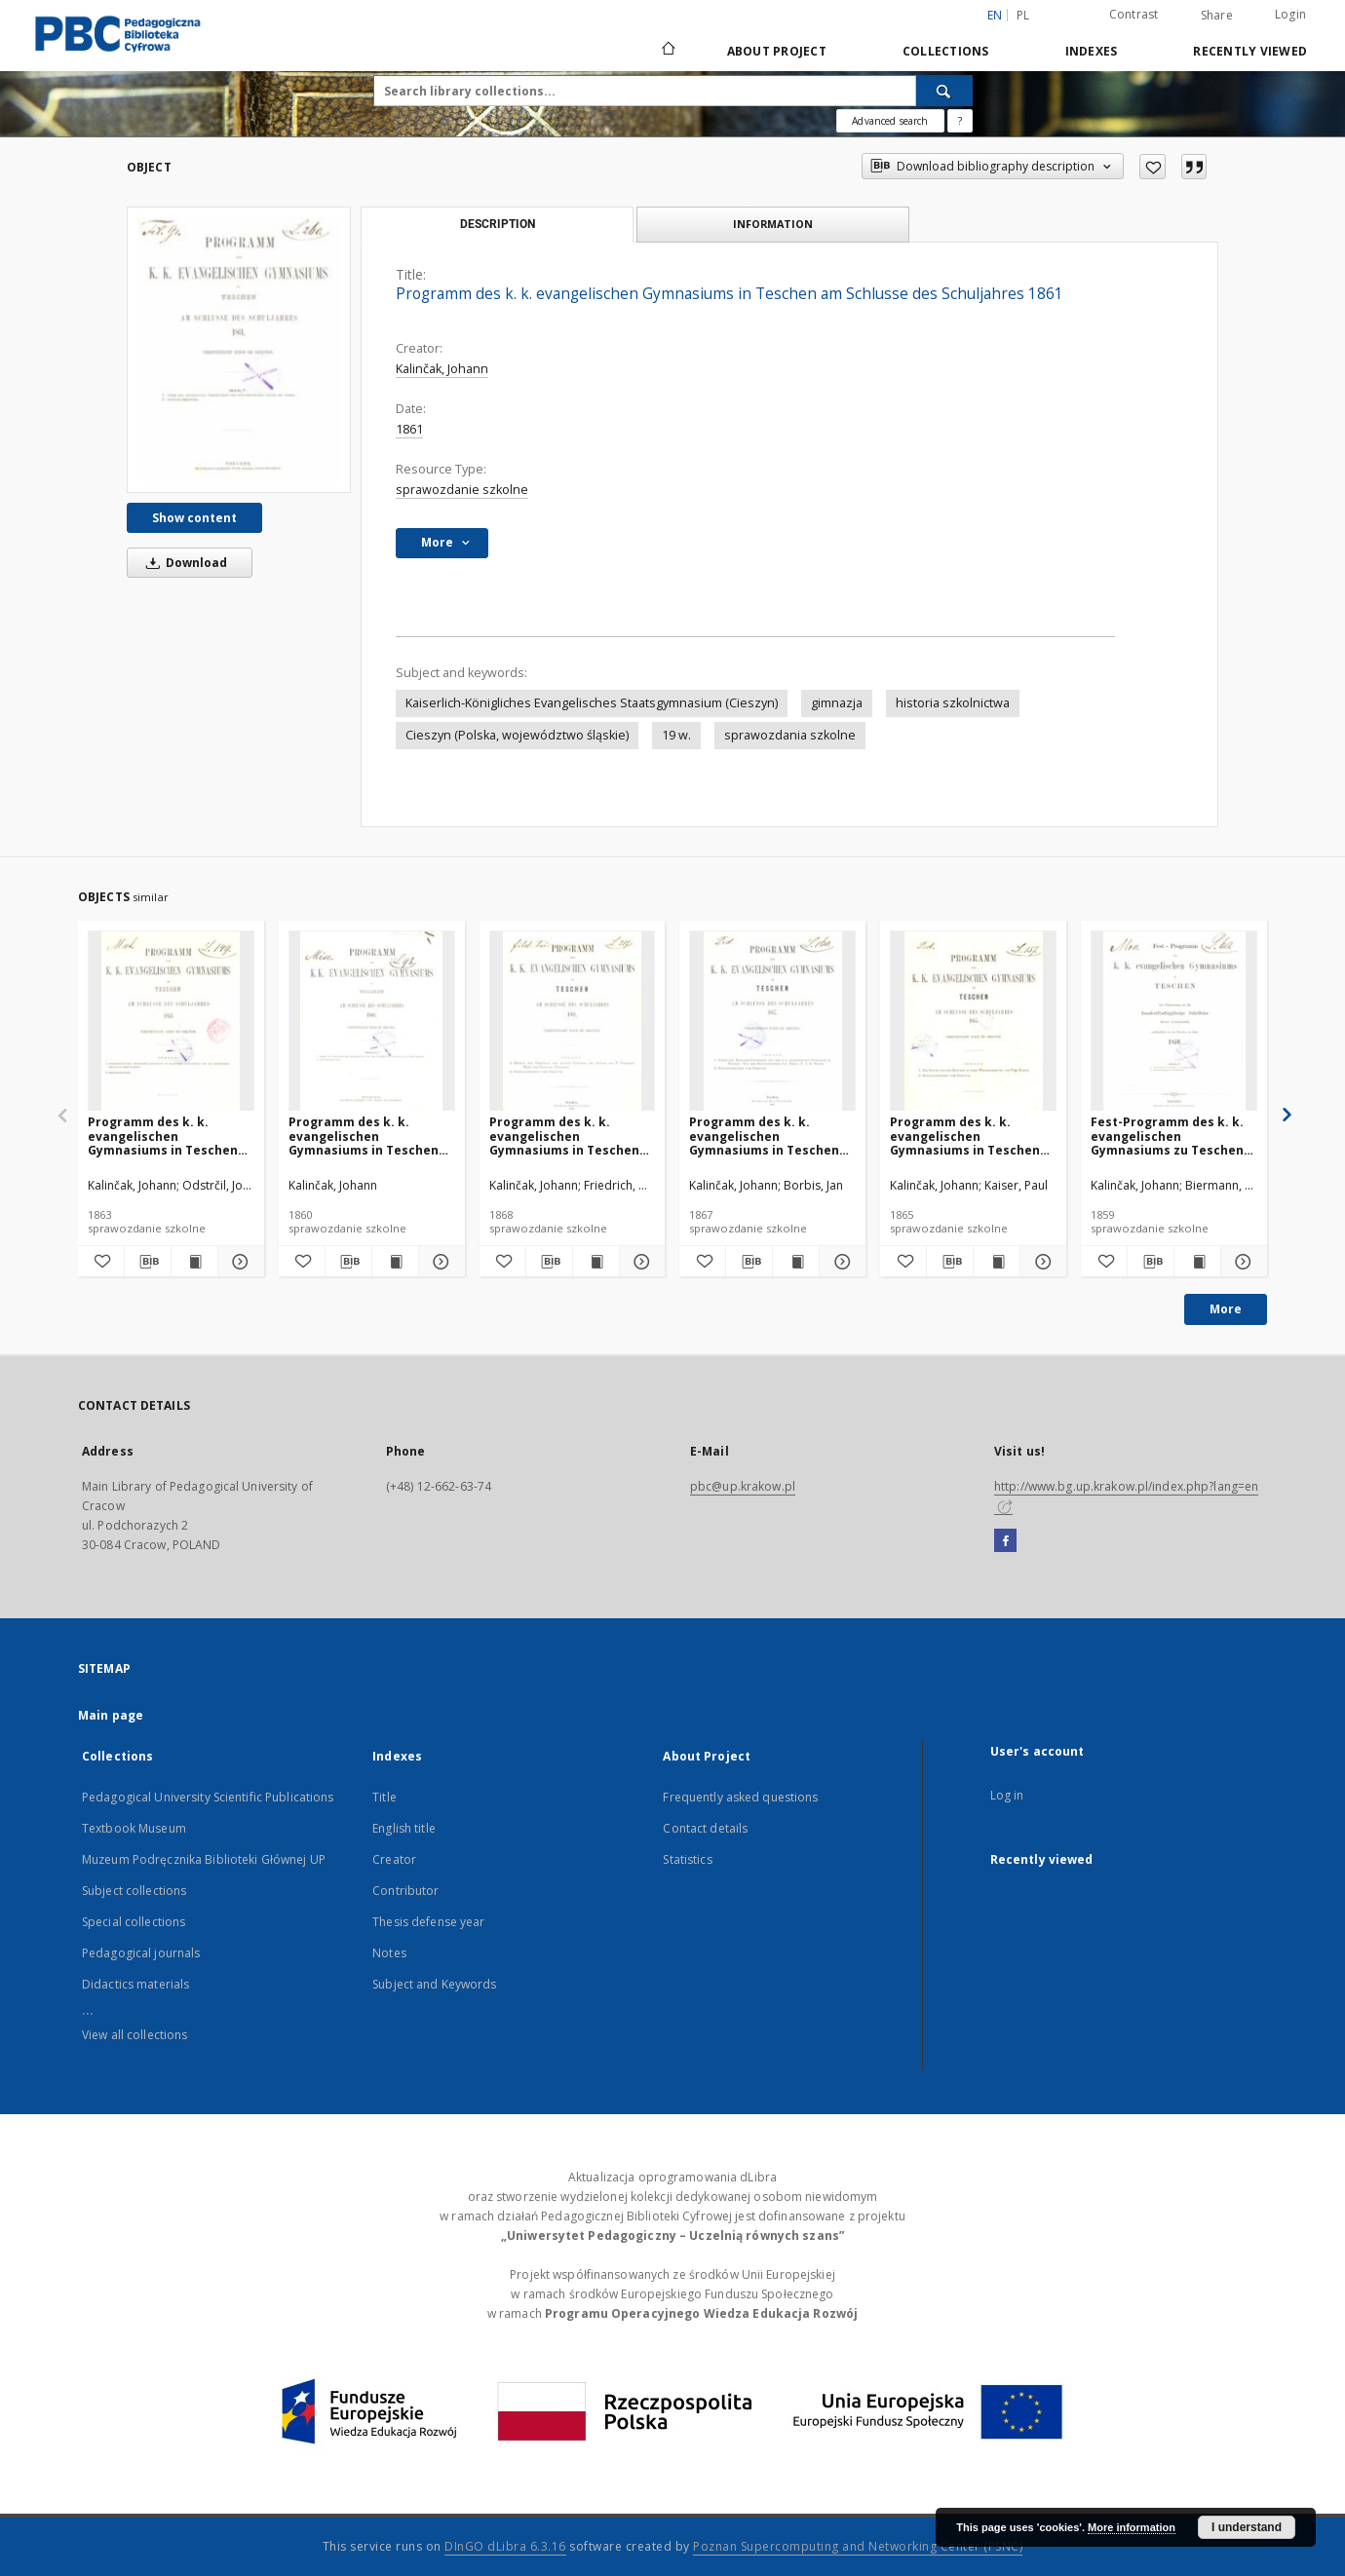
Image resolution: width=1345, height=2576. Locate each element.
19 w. (676, 735)
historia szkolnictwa (953, 703)
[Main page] (667, 50)
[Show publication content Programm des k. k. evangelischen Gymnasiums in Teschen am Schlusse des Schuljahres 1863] (194, 1261)
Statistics (687, 1859)
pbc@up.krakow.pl (742, 1486)
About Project (776, 51)
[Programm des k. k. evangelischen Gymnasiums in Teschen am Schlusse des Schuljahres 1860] (371, 1021)
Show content (194, 518)
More (1226, 1309)
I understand (1246, 2527)
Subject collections (134, 1890)
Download (183, 562)
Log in (1007, 1795)
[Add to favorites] (1152, 166)
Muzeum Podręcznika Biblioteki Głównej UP (204, 1859)
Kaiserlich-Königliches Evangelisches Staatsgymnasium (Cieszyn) (591, 703)
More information (1131, 2527)
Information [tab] (773, 223)
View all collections (134, 2035)
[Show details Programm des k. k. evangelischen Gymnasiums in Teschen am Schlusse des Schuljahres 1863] (238, 1261)
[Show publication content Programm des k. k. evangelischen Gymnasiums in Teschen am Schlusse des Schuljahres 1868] (596, 1261)
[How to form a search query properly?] (960, 121)
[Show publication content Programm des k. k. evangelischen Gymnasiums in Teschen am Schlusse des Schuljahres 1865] (996, 1261)
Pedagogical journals (141, 1953)
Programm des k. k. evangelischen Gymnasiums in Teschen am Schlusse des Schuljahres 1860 (363, 1135)
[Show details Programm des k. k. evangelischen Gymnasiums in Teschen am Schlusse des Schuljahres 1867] (840, 1261)
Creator (394, 1859)
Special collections (133, 1921)
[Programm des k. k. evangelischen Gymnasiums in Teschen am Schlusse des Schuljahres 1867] (772, 1021)
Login (1290, 14)
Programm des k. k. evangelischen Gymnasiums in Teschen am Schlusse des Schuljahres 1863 (163, 1135)
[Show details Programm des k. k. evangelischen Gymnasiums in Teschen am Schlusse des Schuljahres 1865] (1040, 1261)
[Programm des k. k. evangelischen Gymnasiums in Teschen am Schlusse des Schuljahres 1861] (238, 349)
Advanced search (890, 121)
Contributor (405, 1890)
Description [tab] (497, 224)
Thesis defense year (428, 1921)
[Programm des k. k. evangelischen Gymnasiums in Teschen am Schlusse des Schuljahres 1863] (171, 1021)
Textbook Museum (134, 1828)
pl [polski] (1023, 15)
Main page (110, 1715)
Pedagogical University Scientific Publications (208, 1797)
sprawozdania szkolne (790, 735)
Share (1217, 15)
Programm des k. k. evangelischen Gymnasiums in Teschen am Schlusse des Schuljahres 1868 (564, 1135)
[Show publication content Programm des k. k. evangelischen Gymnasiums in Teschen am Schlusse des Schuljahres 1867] (796, 1261)
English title (404, 1828)
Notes (389, 1953)
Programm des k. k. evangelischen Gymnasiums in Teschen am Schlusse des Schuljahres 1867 (764, 1135)
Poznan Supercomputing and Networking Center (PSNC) (857, 2546)
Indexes (1091, 51)
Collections (946, 51)
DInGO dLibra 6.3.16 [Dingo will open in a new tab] (505, 2546)
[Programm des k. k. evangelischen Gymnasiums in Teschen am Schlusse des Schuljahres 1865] (973, 1021)
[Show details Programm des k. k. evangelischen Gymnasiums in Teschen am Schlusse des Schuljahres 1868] (640, 1261)
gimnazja (837, 703)
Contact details (705, 1828)
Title (384, 1797)
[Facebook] (1005, 1541)
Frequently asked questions (740, 1797)
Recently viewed (1250, 51)
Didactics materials (135, 1984)
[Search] (944, 90)
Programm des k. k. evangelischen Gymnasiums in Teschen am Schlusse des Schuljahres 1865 (965, 1135)
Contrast (1134, 14)
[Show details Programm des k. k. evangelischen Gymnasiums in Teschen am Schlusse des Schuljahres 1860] (439, 1261)
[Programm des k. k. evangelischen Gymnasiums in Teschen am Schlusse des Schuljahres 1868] (572, 1021)
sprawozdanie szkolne (462, 489)
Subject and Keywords (434, 1984)
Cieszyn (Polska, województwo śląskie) (517, 735)
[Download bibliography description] (148, 1261)
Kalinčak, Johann (442, 368)
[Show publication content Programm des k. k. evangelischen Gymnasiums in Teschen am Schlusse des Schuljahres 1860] (395, 1261)
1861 (409, 429)
